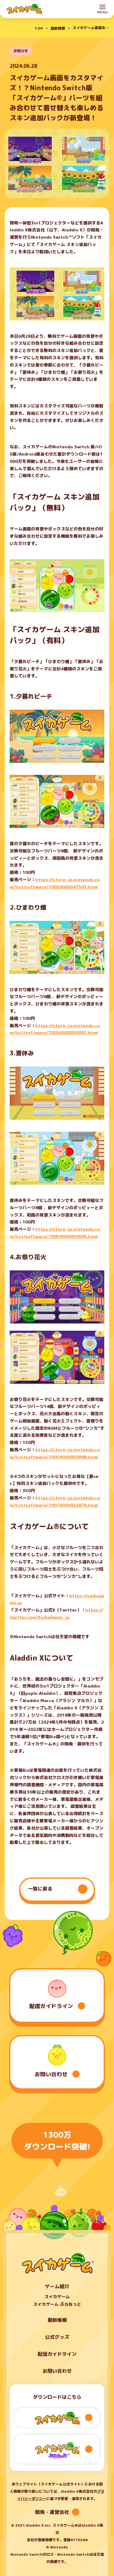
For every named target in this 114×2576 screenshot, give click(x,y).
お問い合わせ (57, 2371)
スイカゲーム (57, 2296)
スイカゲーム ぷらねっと (57, 2304)
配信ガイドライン (57, 2354)
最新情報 (57, 2320)
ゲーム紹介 (57, 2286)
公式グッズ (57, 2337)
